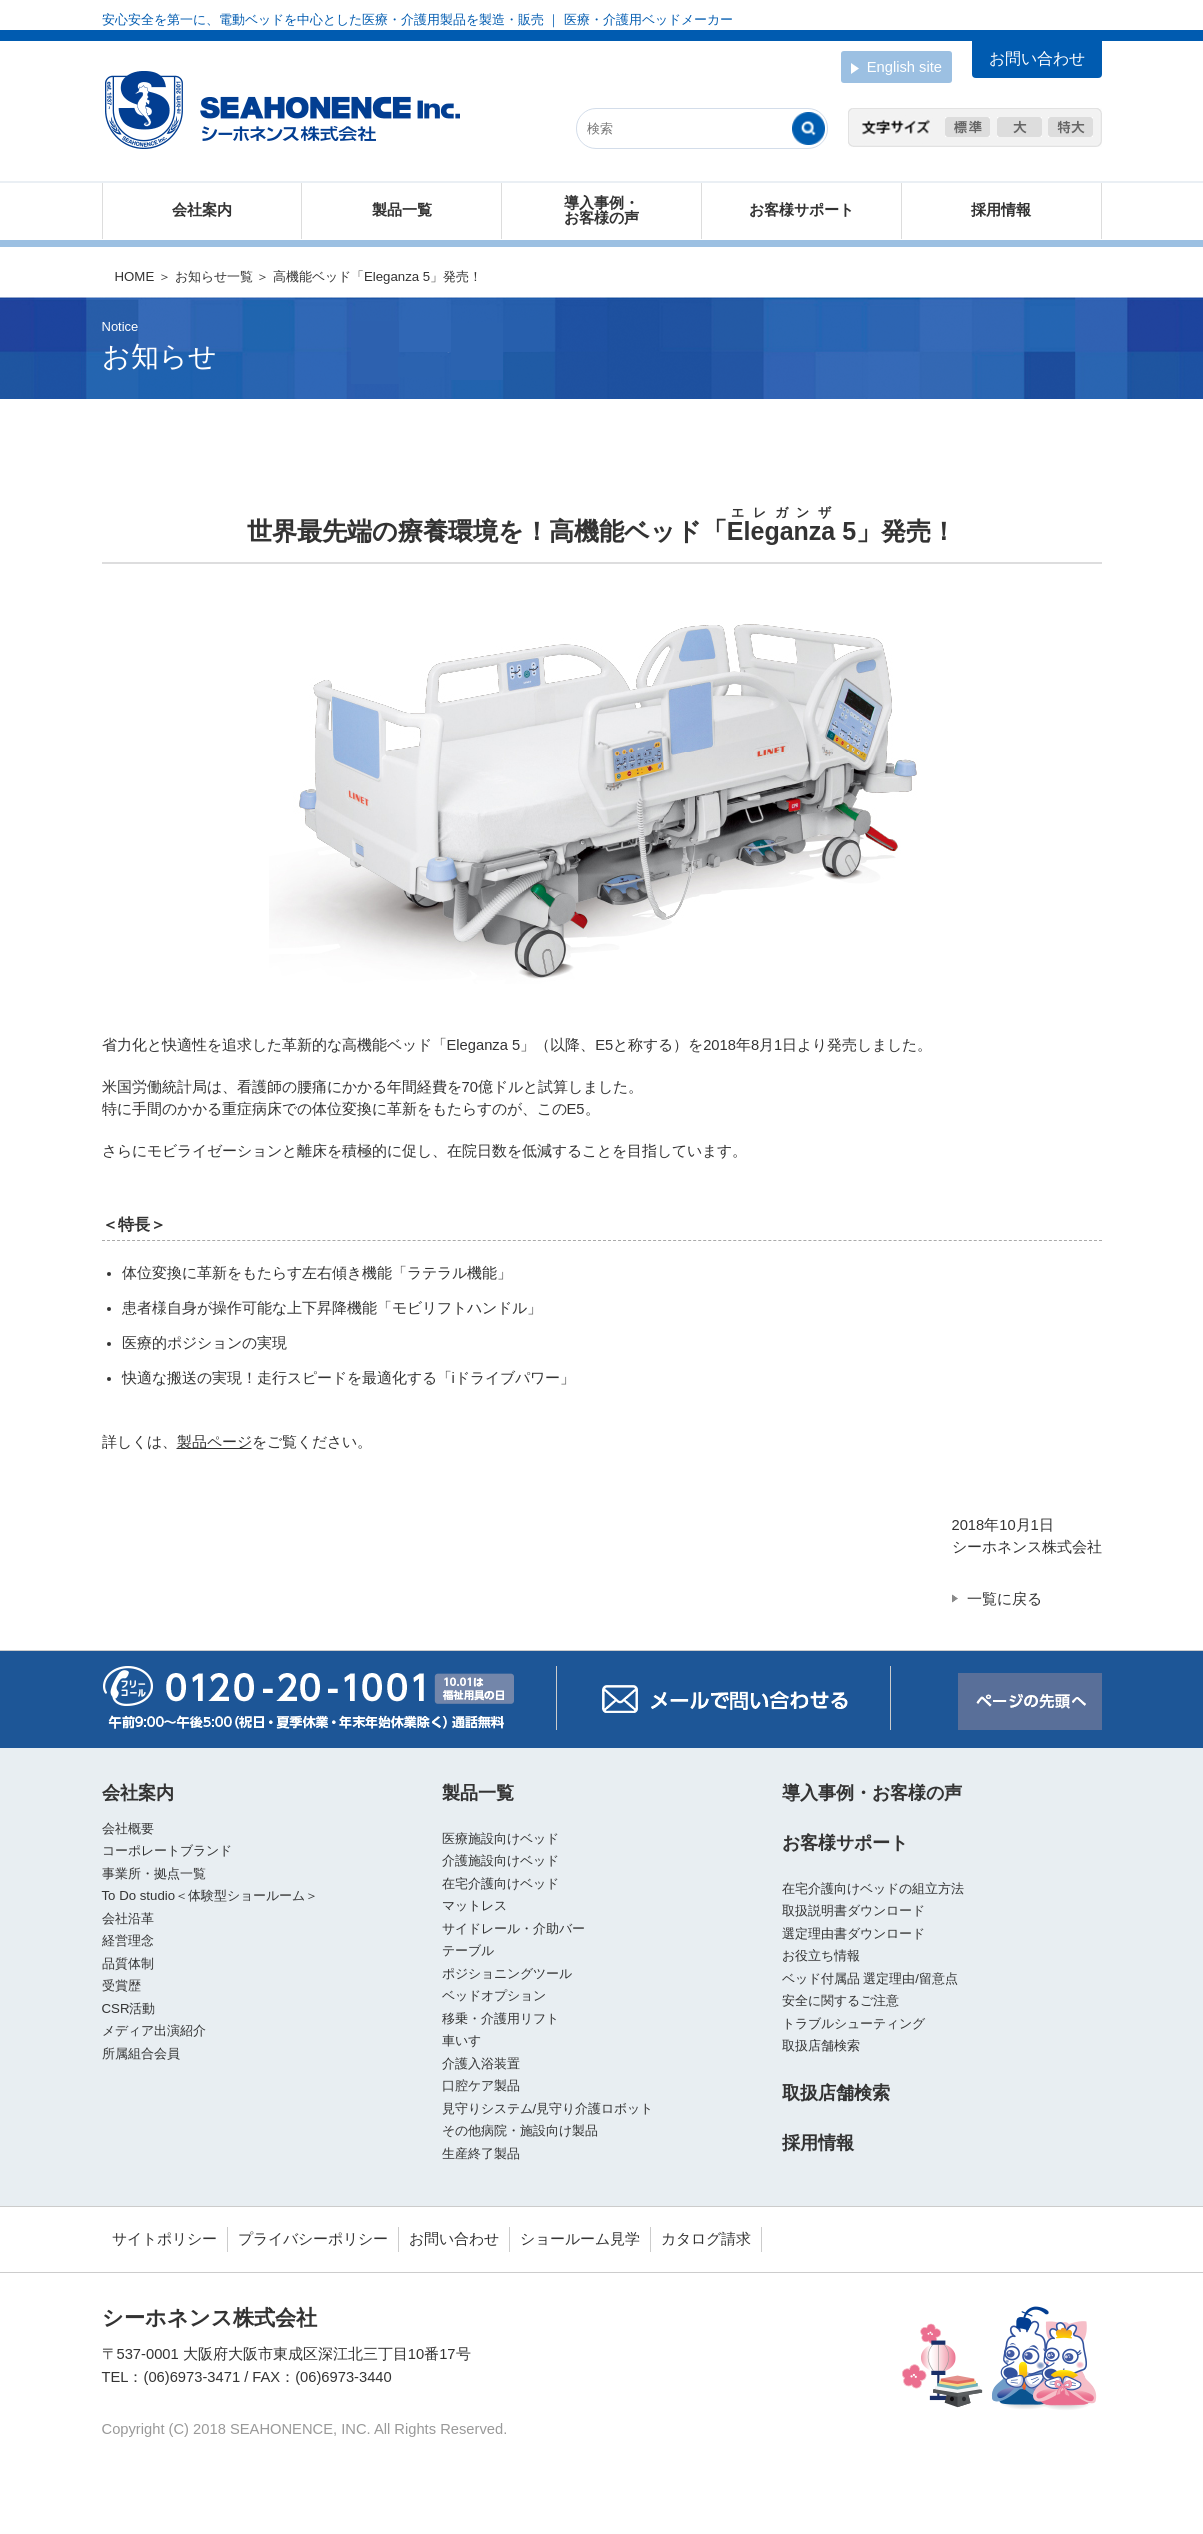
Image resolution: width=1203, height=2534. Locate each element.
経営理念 (128, 1940)
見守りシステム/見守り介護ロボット (548, 2108)
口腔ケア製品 (481, 2085)
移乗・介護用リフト (500, 2018)
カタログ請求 (706, 2239)
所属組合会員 (141, 2053)
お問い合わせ (454, 2239)
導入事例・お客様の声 (601, 210)
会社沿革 (128, 1918)
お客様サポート (801, 210)
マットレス (474, 1905)
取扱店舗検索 (821, 2045)
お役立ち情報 (821, 1955)
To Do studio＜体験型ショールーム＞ (210, 1895)
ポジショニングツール (507, 1973)
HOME (135, 276)
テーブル (468, 1950)
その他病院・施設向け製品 (520, 2130)
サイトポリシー (164, 2239)
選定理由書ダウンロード (853, 1933)
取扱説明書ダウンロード (853, 1910)
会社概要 (128, 1828)
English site (896, 68)
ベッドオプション (494, 1995)
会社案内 (202, 210)
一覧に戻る (1004, 1599)
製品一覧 (402, 210)
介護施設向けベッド (500, 1860)
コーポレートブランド (167, 1850)
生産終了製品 (481, 2153)
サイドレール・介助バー (513, 1928)
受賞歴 (121, 1985)
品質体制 (128, 1963)
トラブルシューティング (853, 2023)
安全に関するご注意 (840, 2000)
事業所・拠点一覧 (154, 1873)
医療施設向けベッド (500, 1838)
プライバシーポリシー (313, 2239)
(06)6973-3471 (192, 2377)
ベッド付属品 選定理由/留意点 (870, 1978)
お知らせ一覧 (214, 276)
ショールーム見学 (580, 2239)
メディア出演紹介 (154, 2030)
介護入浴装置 (481, 2063)
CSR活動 (129, 2008)
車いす (461, 2040)
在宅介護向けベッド (500, 1883)
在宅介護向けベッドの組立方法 (873, 1888)
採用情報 (1001, 210)
